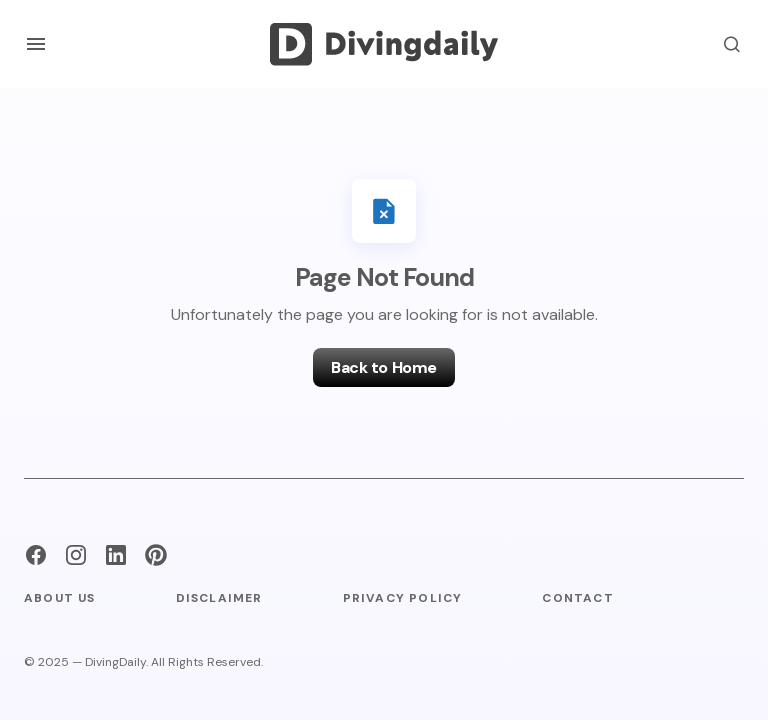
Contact (577, 598)
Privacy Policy (403, 598)
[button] (36, 44)
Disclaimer (219, 598)
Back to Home (383, 367)
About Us (60, 598)
